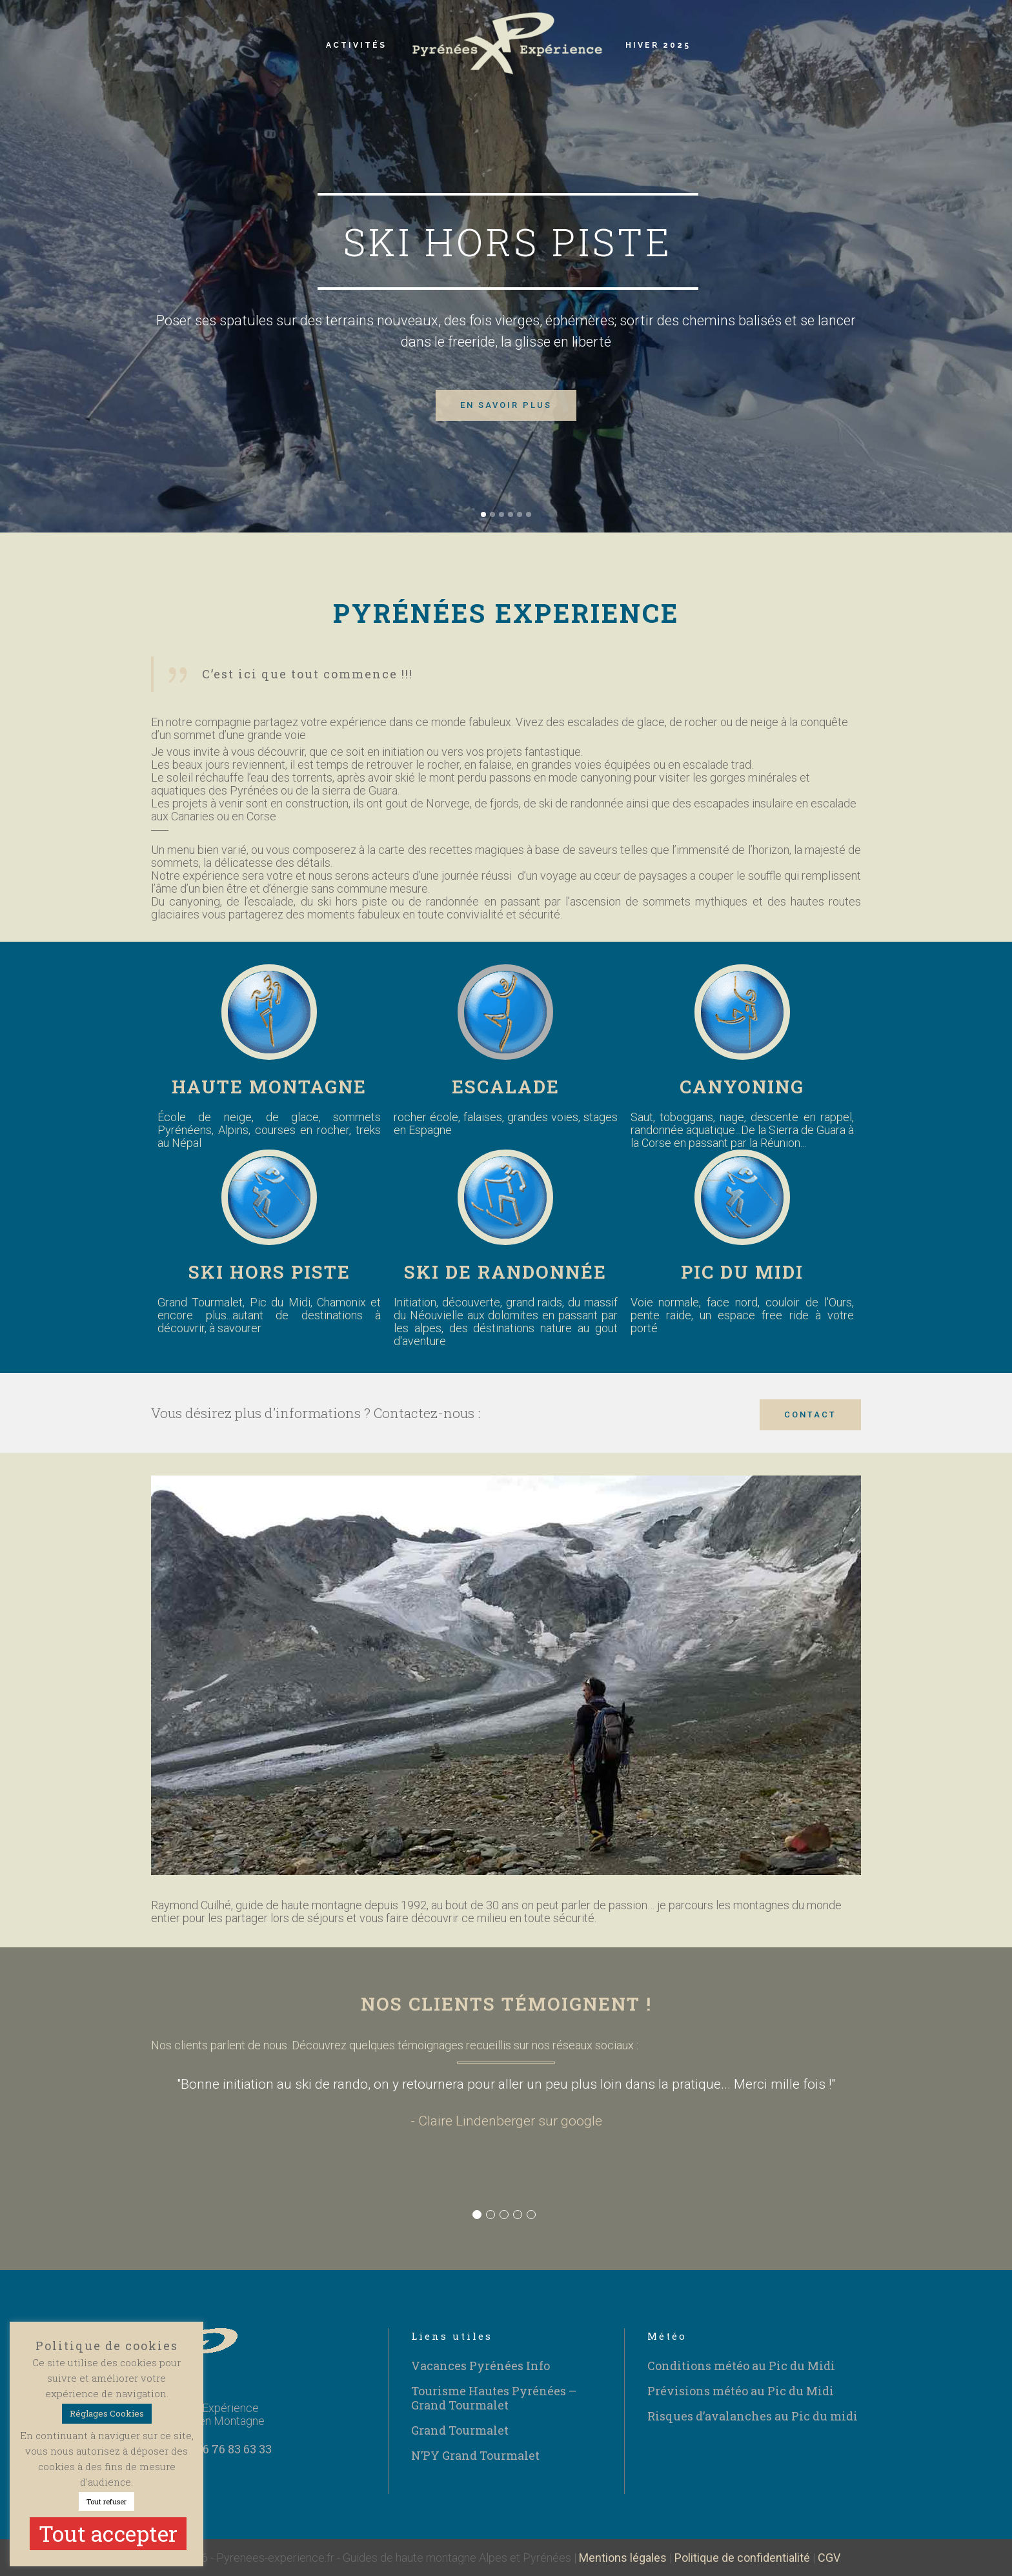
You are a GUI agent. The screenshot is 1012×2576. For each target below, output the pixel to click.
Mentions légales (623, 2557)
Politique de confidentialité (742, 2557)
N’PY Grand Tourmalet (475, 2455)
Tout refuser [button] (106, 2501)
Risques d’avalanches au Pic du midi (752, 2416)
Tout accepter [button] (108, 2533)
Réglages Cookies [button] (107, 2413)
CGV (829, 2557)
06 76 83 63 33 (234, 2449)
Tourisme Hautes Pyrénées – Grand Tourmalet (493, 2398)
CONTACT (810, 1414)
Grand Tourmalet (460, 2430)
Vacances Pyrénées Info (480, 2365)
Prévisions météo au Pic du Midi (740, 2391)
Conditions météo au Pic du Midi (741, 2365)
